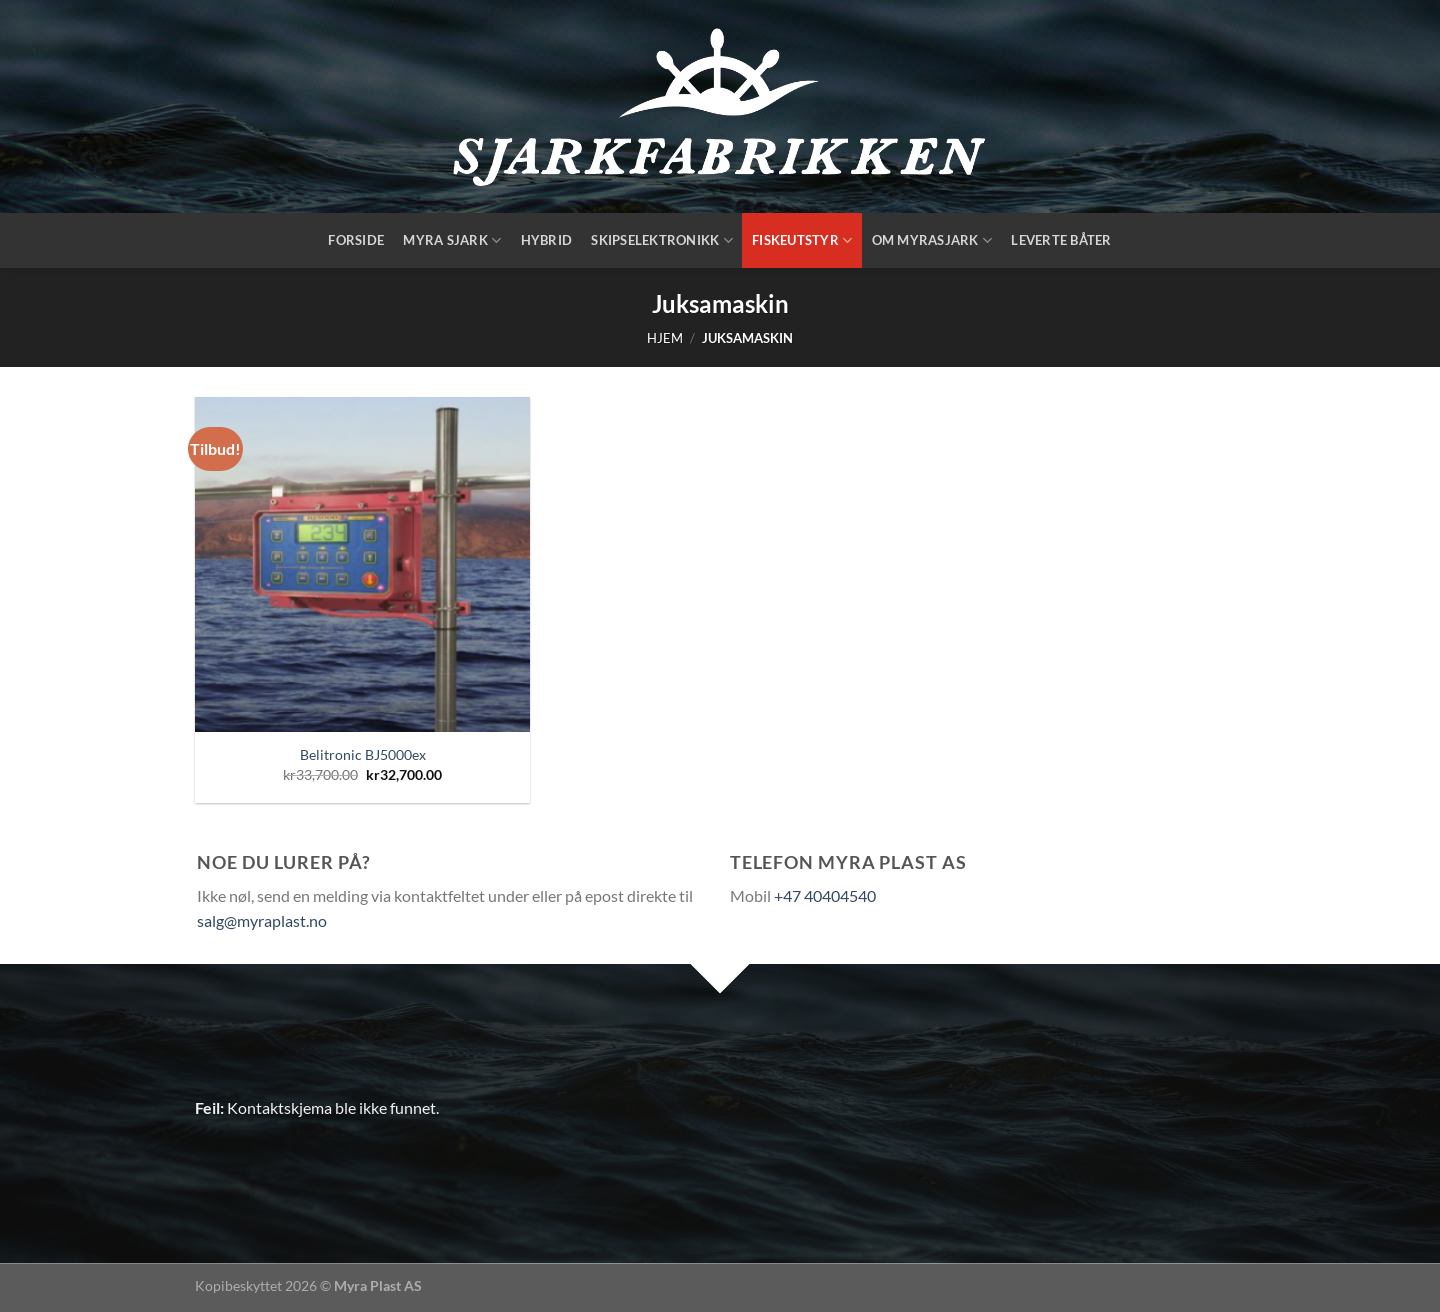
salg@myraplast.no (262, 920)
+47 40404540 (825, 895)
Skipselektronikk (662, 240)
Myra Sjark (452, 240)
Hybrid (547, 240)
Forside (356, 240)
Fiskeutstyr (802, 240)
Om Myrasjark (932, 240)
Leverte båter (1061, 240)
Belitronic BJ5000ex (363, 754)
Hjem (665, 338)
